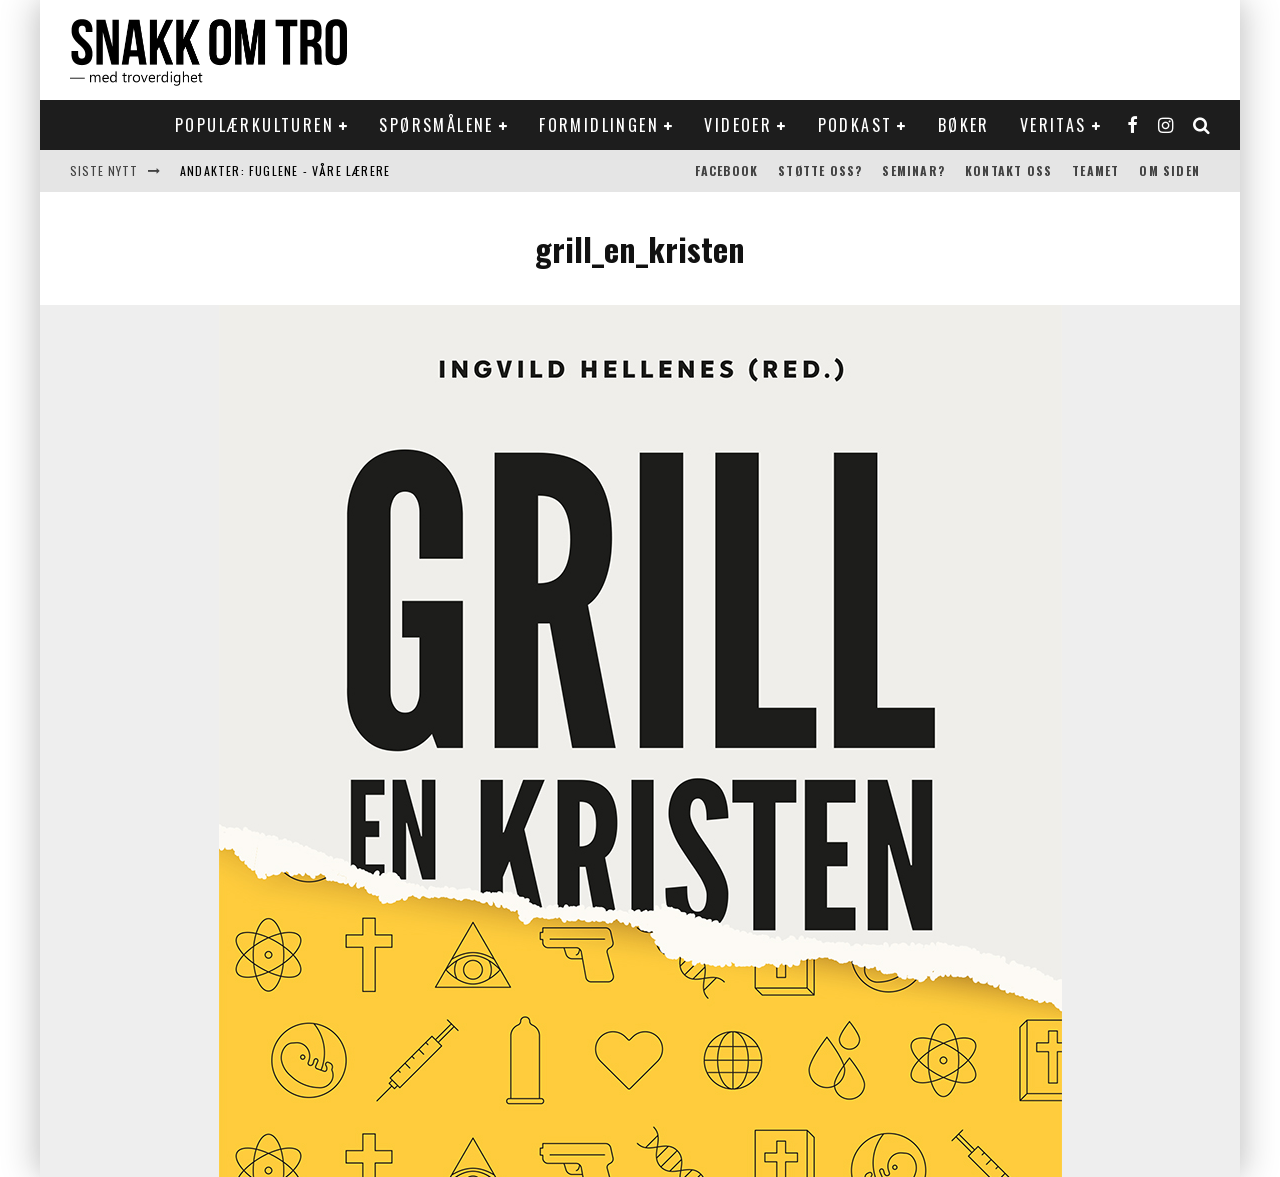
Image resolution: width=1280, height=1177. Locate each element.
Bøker (964, 125)
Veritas (1053, 125)
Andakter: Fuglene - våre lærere (285, 170)
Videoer (738, 125)
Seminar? (913, 170)
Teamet (1095, 170)
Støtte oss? (820, 170)
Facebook (727, 170)
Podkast (855, 125)
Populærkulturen (254, 125)
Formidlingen (599, 125)
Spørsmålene (436, 125)
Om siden (1169, 170)
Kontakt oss (1008, 170)
